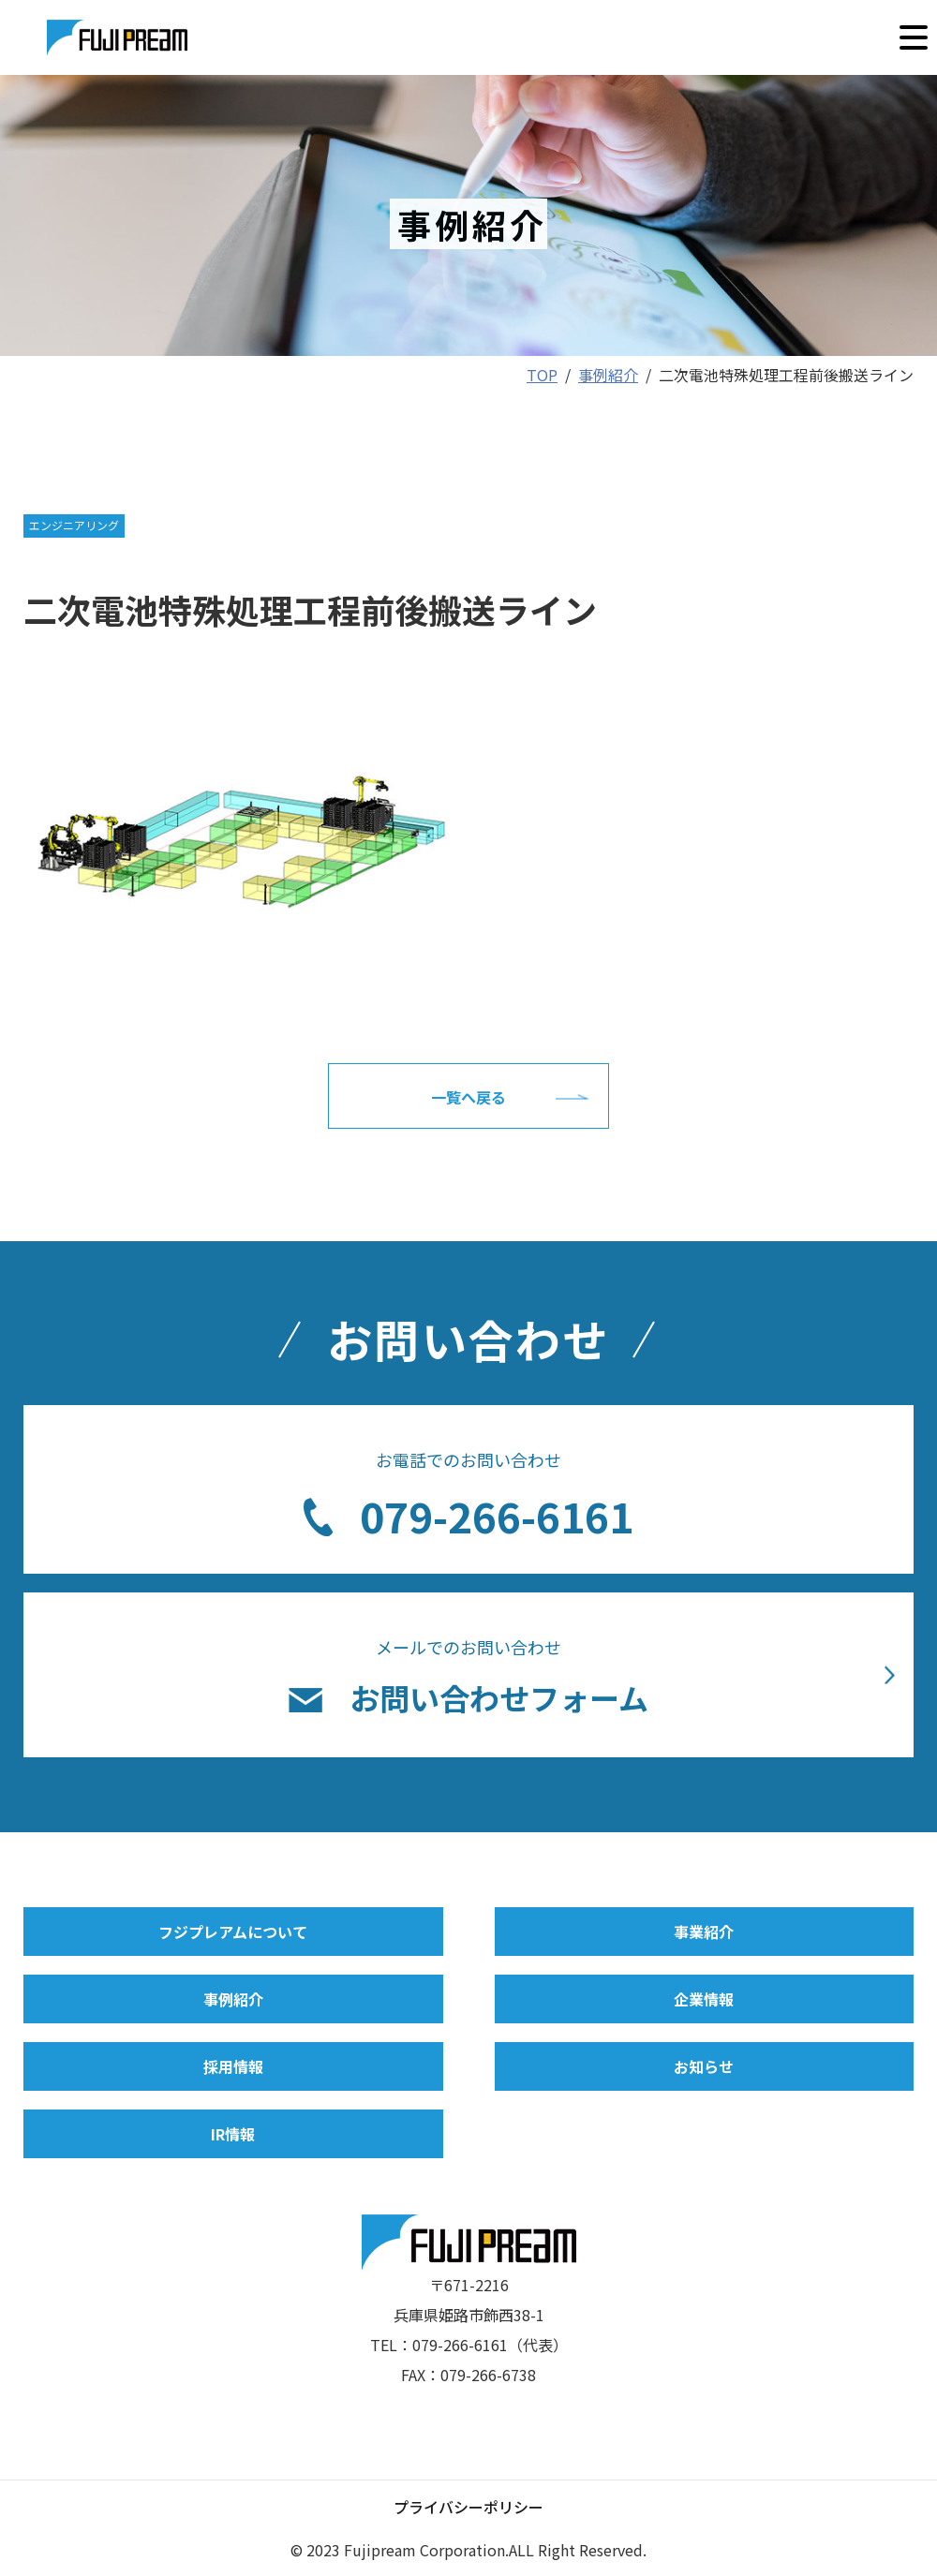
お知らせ (704, 2066)
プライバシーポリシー (468, 2506)
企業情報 (704, 1999)
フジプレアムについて (232, 1931)
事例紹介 (233, 1999)
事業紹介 (704, 1931)
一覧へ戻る (468, 1097)
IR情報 (233, 2134)
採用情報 (233, 2066)
